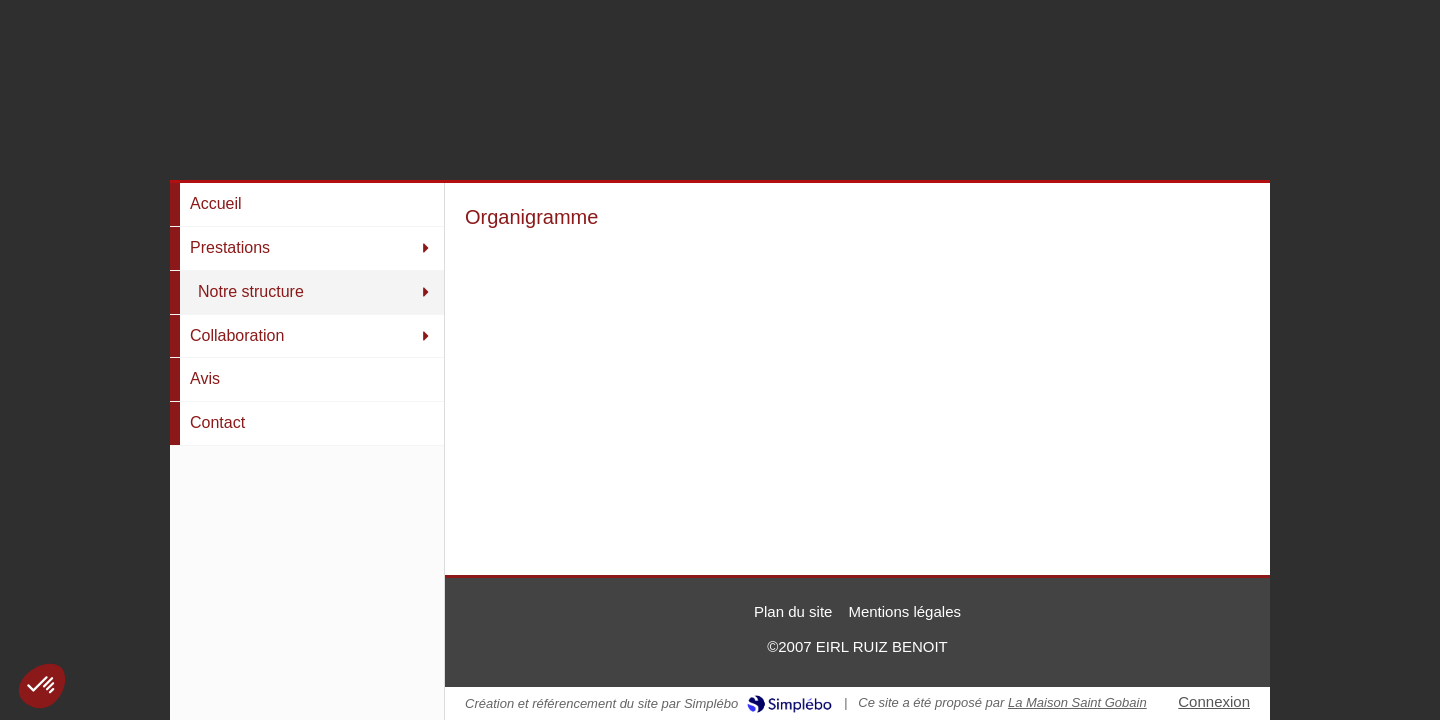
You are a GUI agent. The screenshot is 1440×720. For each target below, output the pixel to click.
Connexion (1214, 701)
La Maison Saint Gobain (1077, 702)
